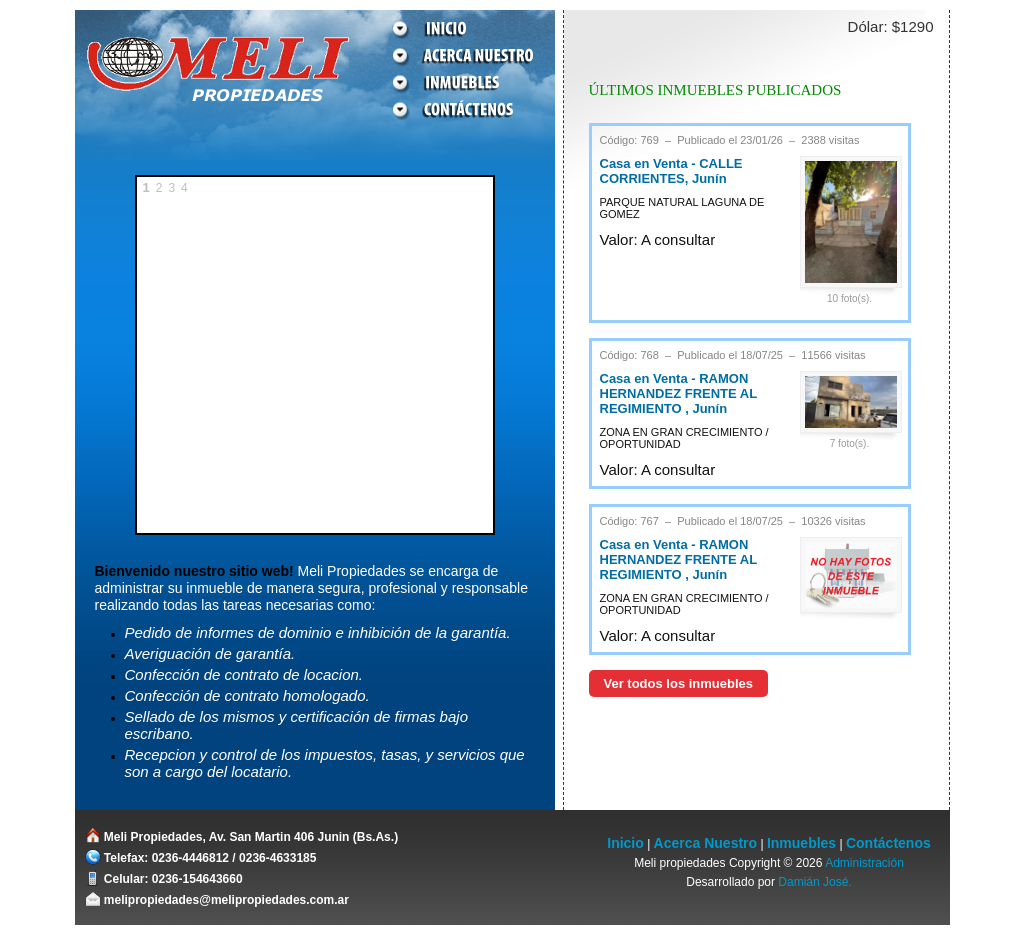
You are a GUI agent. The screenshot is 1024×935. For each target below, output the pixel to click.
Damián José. (814, 882)
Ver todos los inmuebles (679, 683)
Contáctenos (888, 843)
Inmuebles (801, 843)
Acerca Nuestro (706, 843)
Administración (864, 863)
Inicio (625, 843)
